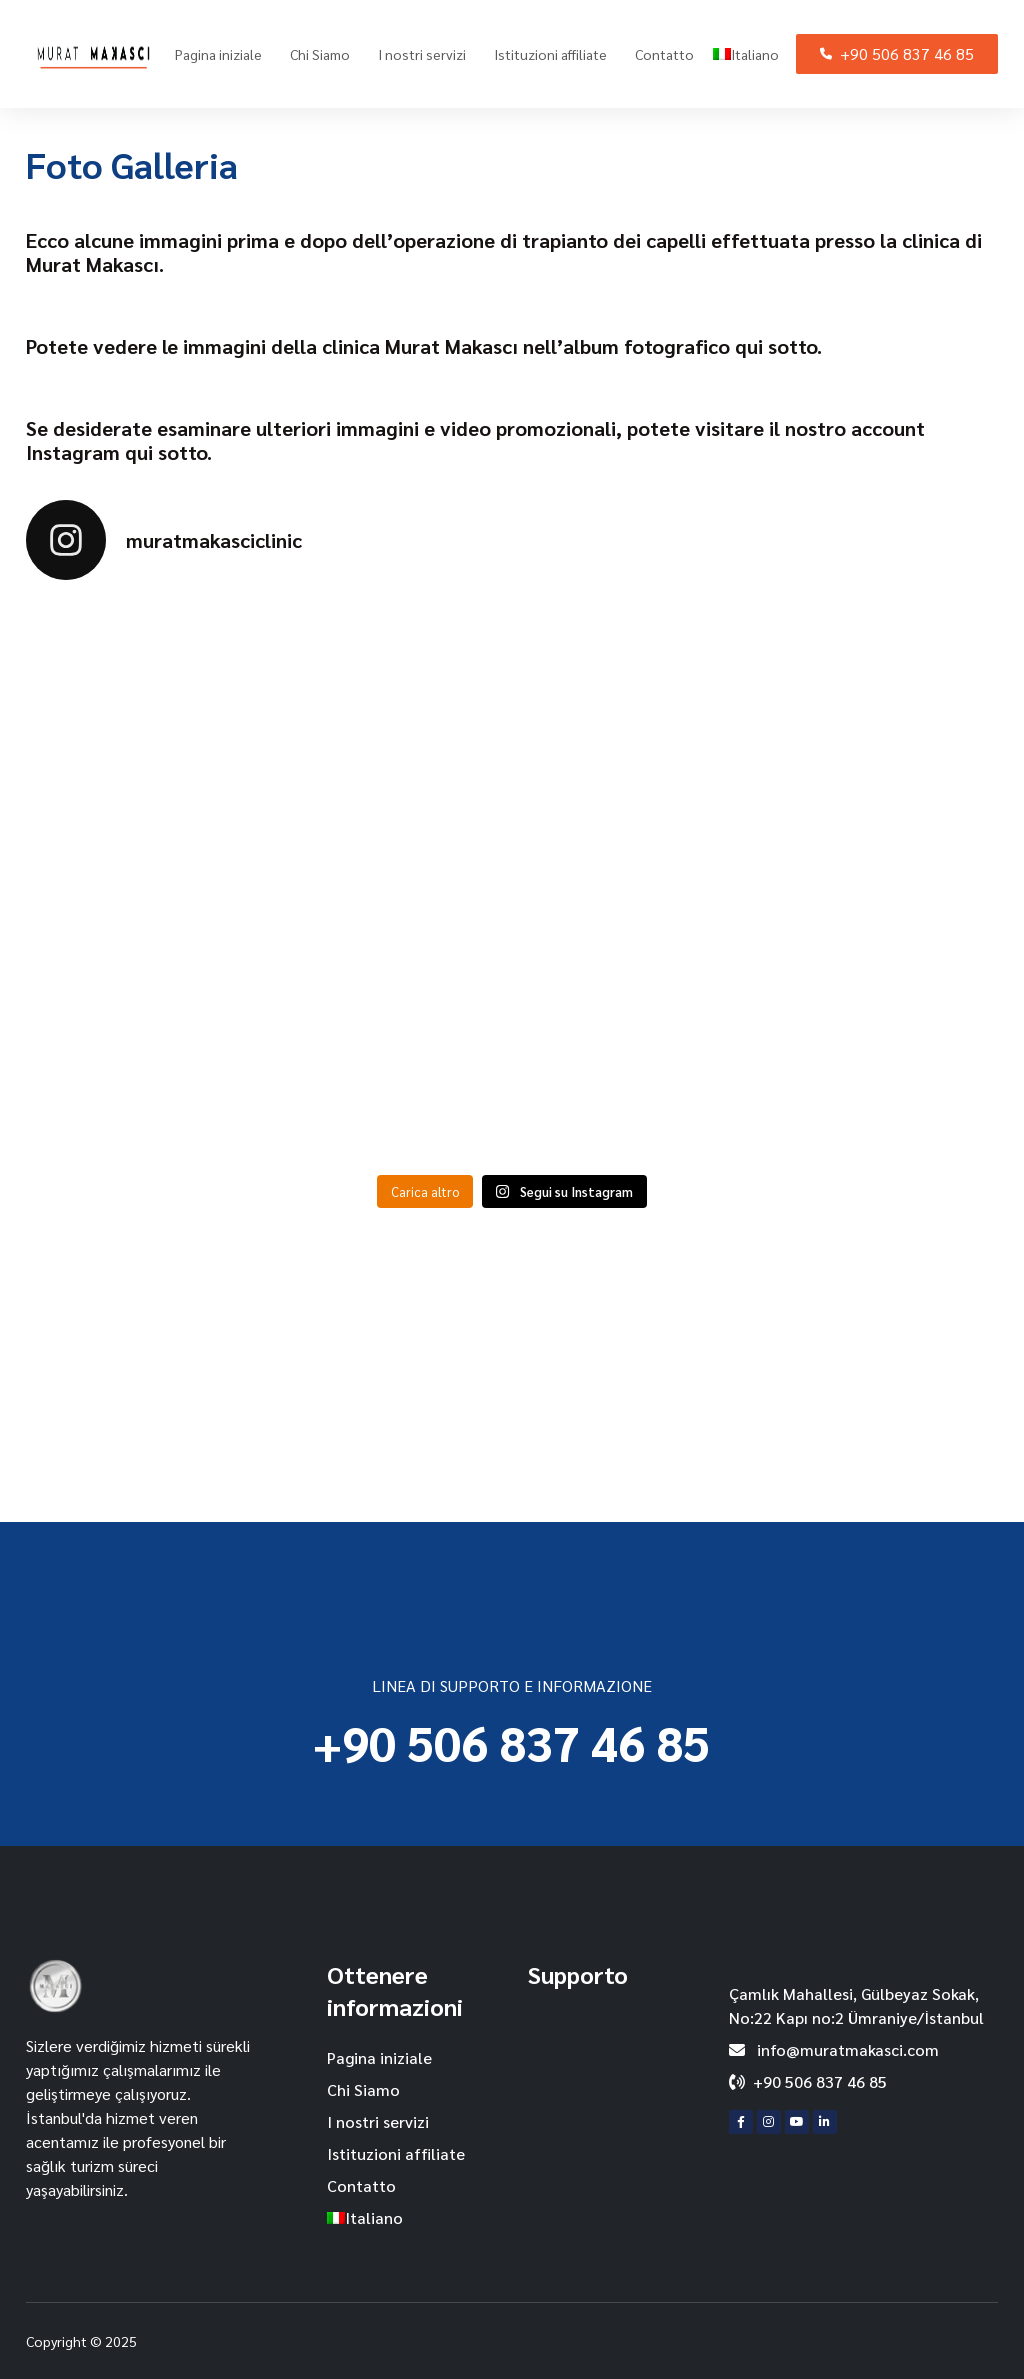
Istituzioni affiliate (550, 54)
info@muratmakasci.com (834, 2049)
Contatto (664, 54)
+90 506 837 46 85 (897, 53)
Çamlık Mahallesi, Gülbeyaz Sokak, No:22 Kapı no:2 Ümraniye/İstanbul (856, 2005)
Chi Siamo (320, 54)
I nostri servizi (422, 54)
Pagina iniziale (218, 54)
